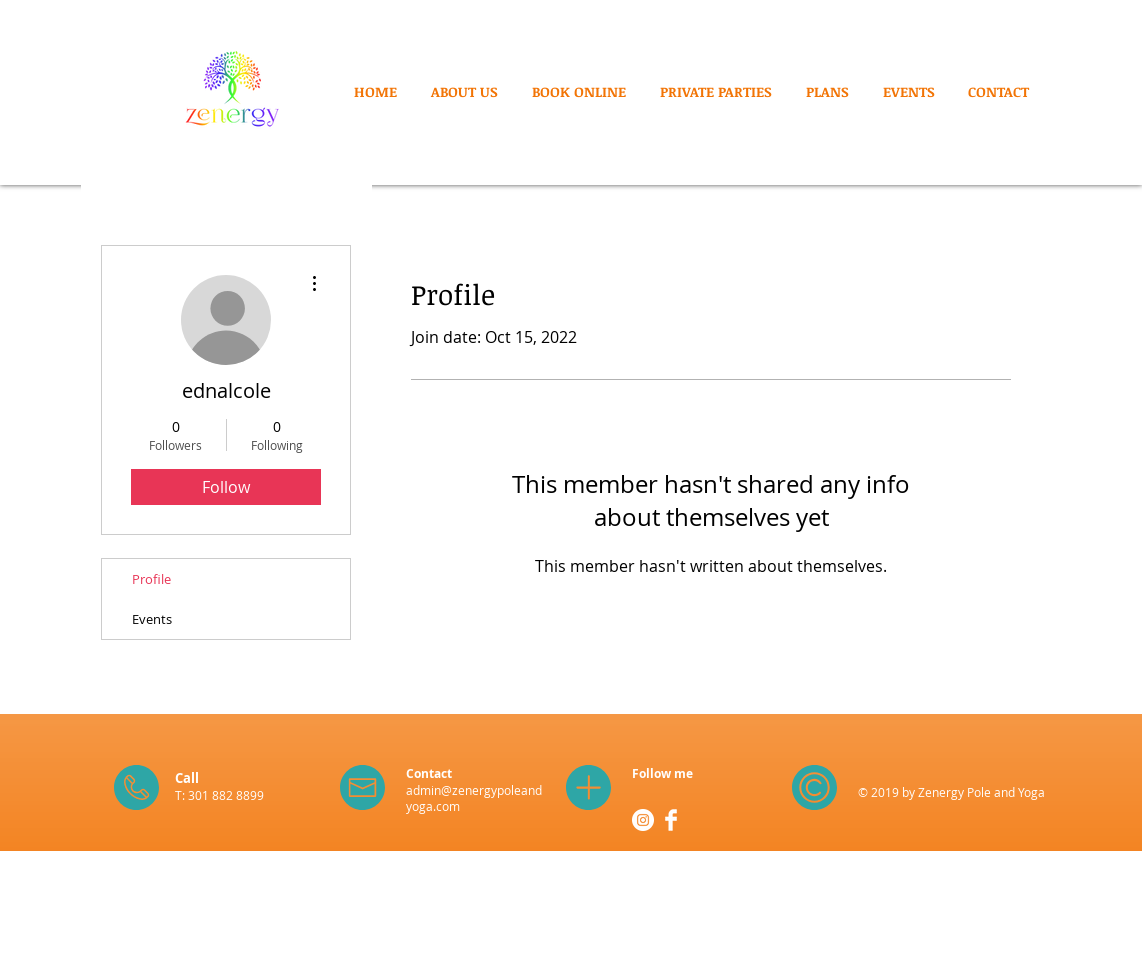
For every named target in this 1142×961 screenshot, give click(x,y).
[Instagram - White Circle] (643, 820)
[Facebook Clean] (671, 820)
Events (152, 619)
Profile (151, 579)
